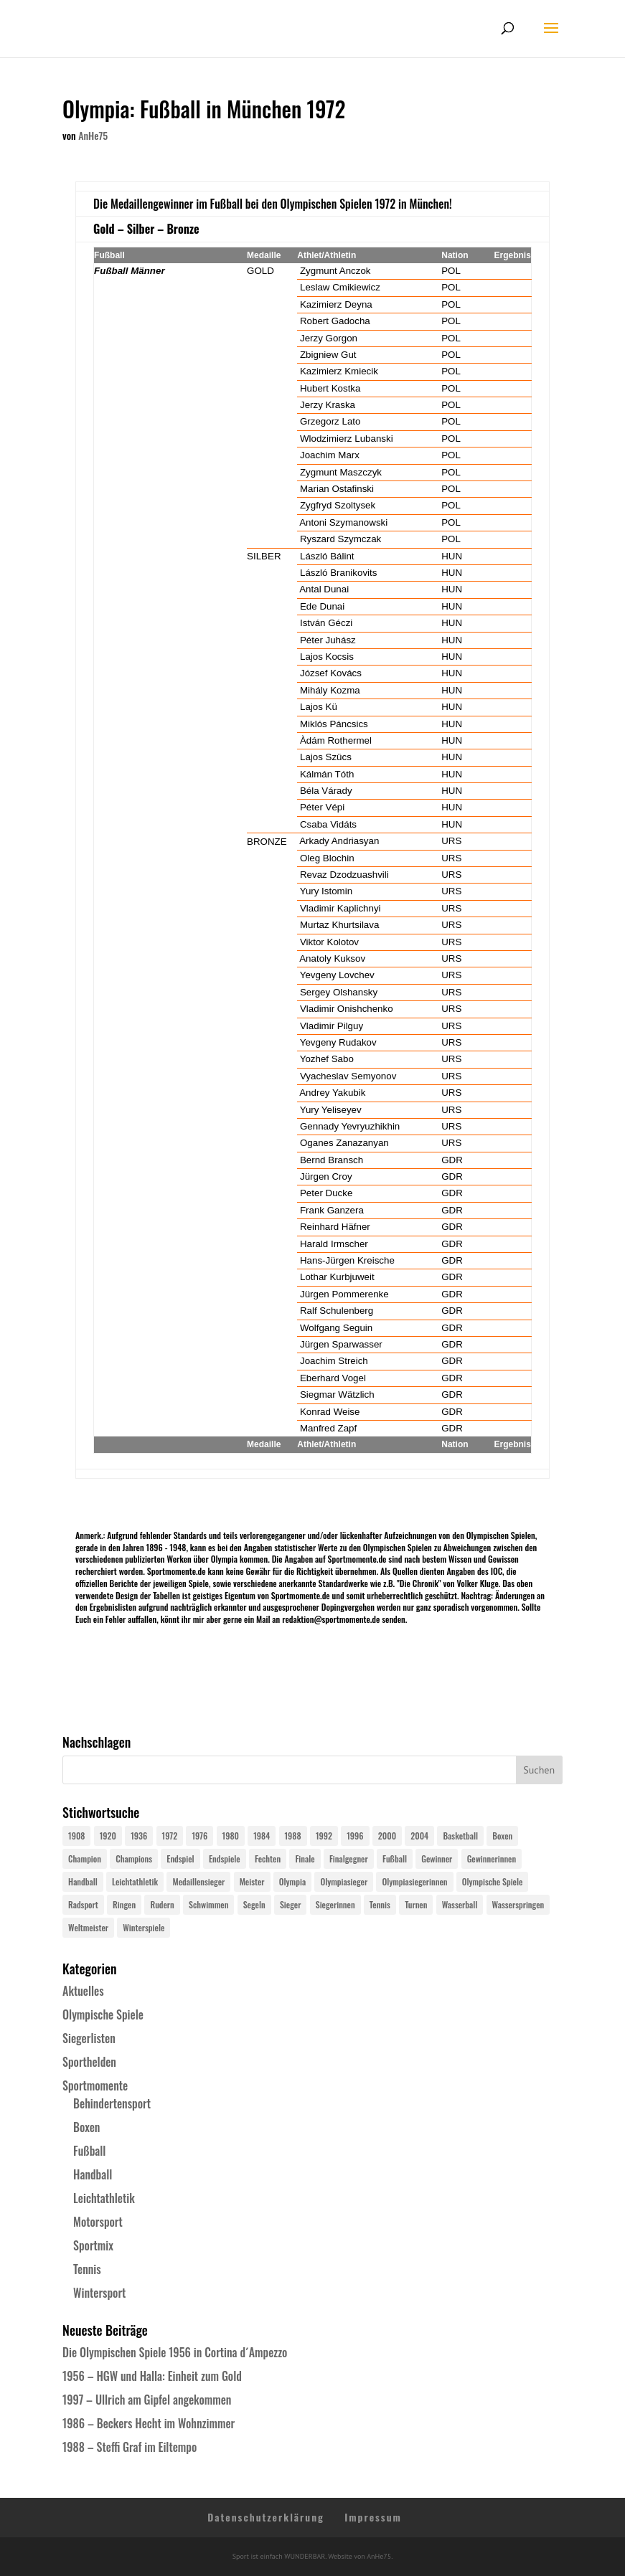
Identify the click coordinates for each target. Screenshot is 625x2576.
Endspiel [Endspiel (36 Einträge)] (180, 1858)
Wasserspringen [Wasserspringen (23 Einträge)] (518, 1904)
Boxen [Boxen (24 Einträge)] (502, 1835)
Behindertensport (112, 2103)
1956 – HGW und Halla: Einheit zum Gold (152, 2376)
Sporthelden (89, 2061)
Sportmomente (95, 2085)
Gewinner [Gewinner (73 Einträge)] (436, 1858)
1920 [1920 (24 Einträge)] (108, 1835)
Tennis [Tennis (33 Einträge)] (380, 1904)
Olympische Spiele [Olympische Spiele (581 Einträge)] (492, 1881)
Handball (92, 2174)
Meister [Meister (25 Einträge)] (252, 1881)
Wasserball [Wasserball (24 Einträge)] (460, 1904)
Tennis (87, 2269)
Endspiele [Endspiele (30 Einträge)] (224, 1858)
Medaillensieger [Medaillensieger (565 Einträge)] (198, 1881)
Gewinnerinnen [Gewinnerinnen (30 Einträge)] (492, 1858)
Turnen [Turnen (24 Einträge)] (416, 1904)
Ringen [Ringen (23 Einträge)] (124, 1904)
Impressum (373, 2516)
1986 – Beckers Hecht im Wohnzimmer (148, 2423)
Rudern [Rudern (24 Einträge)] (162, 1904)
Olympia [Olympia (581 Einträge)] (292, 1881)
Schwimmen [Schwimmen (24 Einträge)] (208, 1904)
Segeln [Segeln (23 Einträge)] (254, 1904)
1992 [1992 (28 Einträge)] (324, 1835)
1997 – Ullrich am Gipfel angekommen (146, 2399)
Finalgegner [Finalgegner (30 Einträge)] (348, 1858)
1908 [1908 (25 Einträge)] (76, 1835)
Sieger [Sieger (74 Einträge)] (290, 1904)
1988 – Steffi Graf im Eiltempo (129, 2447)
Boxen (86, 2127)
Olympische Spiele (103, 2014)
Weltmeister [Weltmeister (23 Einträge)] (88, 1927)
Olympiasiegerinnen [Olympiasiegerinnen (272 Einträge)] (414, 1881)
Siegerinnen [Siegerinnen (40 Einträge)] (335, 1904)
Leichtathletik (104, 2198)
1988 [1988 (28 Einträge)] (293, 1835)
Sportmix (93, 2245)
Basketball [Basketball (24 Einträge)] (460, 1835)
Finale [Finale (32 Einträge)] (304, 1858)
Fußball (89, 2150)
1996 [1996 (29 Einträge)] (355, 1835)
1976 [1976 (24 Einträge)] (199, 1835)
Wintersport (99, 2292)
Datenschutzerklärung (265, 2516)
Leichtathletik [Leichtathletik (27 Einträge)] (135, 1881)
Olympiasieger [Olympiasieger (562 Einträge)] (343, 1881)
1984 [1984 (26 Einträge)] (261, 1835)
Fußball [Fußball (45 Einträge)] (394, 1858)
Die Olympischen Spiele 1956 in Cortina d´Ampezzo (174, 2352)
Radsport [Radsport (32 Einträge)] (83, 1904)
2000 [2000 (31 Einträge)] (387, 1835)
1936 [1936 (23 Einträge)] (139, 1835)
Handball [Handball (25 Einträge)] (83, 1881)
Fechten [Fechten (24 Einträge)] (268, 1858)
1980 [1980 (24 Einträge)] (230, 1835)
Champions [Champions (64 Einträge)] (134, 1858)
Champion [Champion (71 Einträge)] (84, 1858)
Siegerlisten (89, 2038)
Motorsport (98, 2221)
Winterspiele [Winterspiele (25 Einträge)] (143, 1927)
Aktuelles (82, 1990)
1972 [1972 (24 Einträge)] (170, 1835)
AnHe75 (93, 135)
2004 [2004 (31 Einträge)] (419, 1835)
